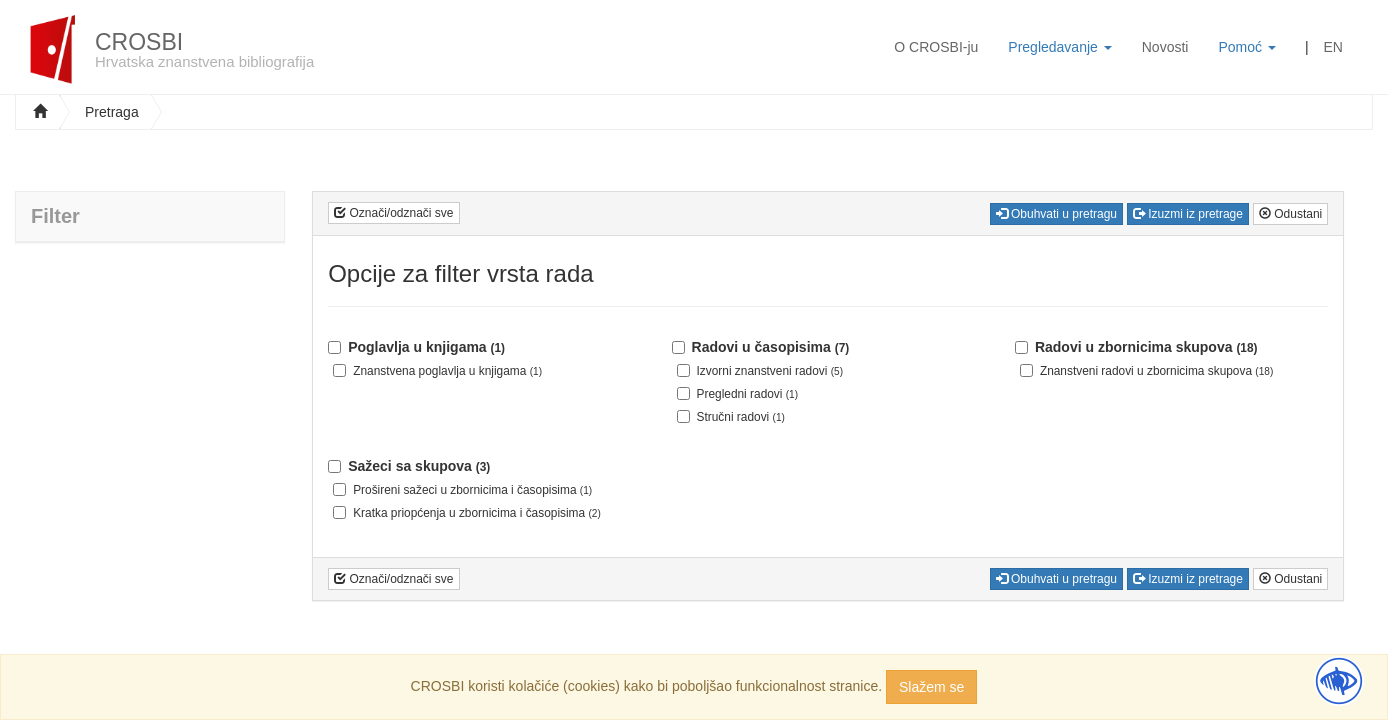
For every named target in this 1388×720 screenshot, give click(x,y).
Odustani (1290, 214)
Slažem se (931, 687)
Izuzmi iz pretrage (1188, 214)
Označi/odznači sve (393, 213)
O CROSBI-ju (936, 47)
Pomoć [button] (1246, 47)
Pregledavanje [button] (1059, 47)
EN (1333, 47)
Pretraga (112, 112)
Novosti (1165, 47)
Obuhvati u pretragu (1056, 214)
